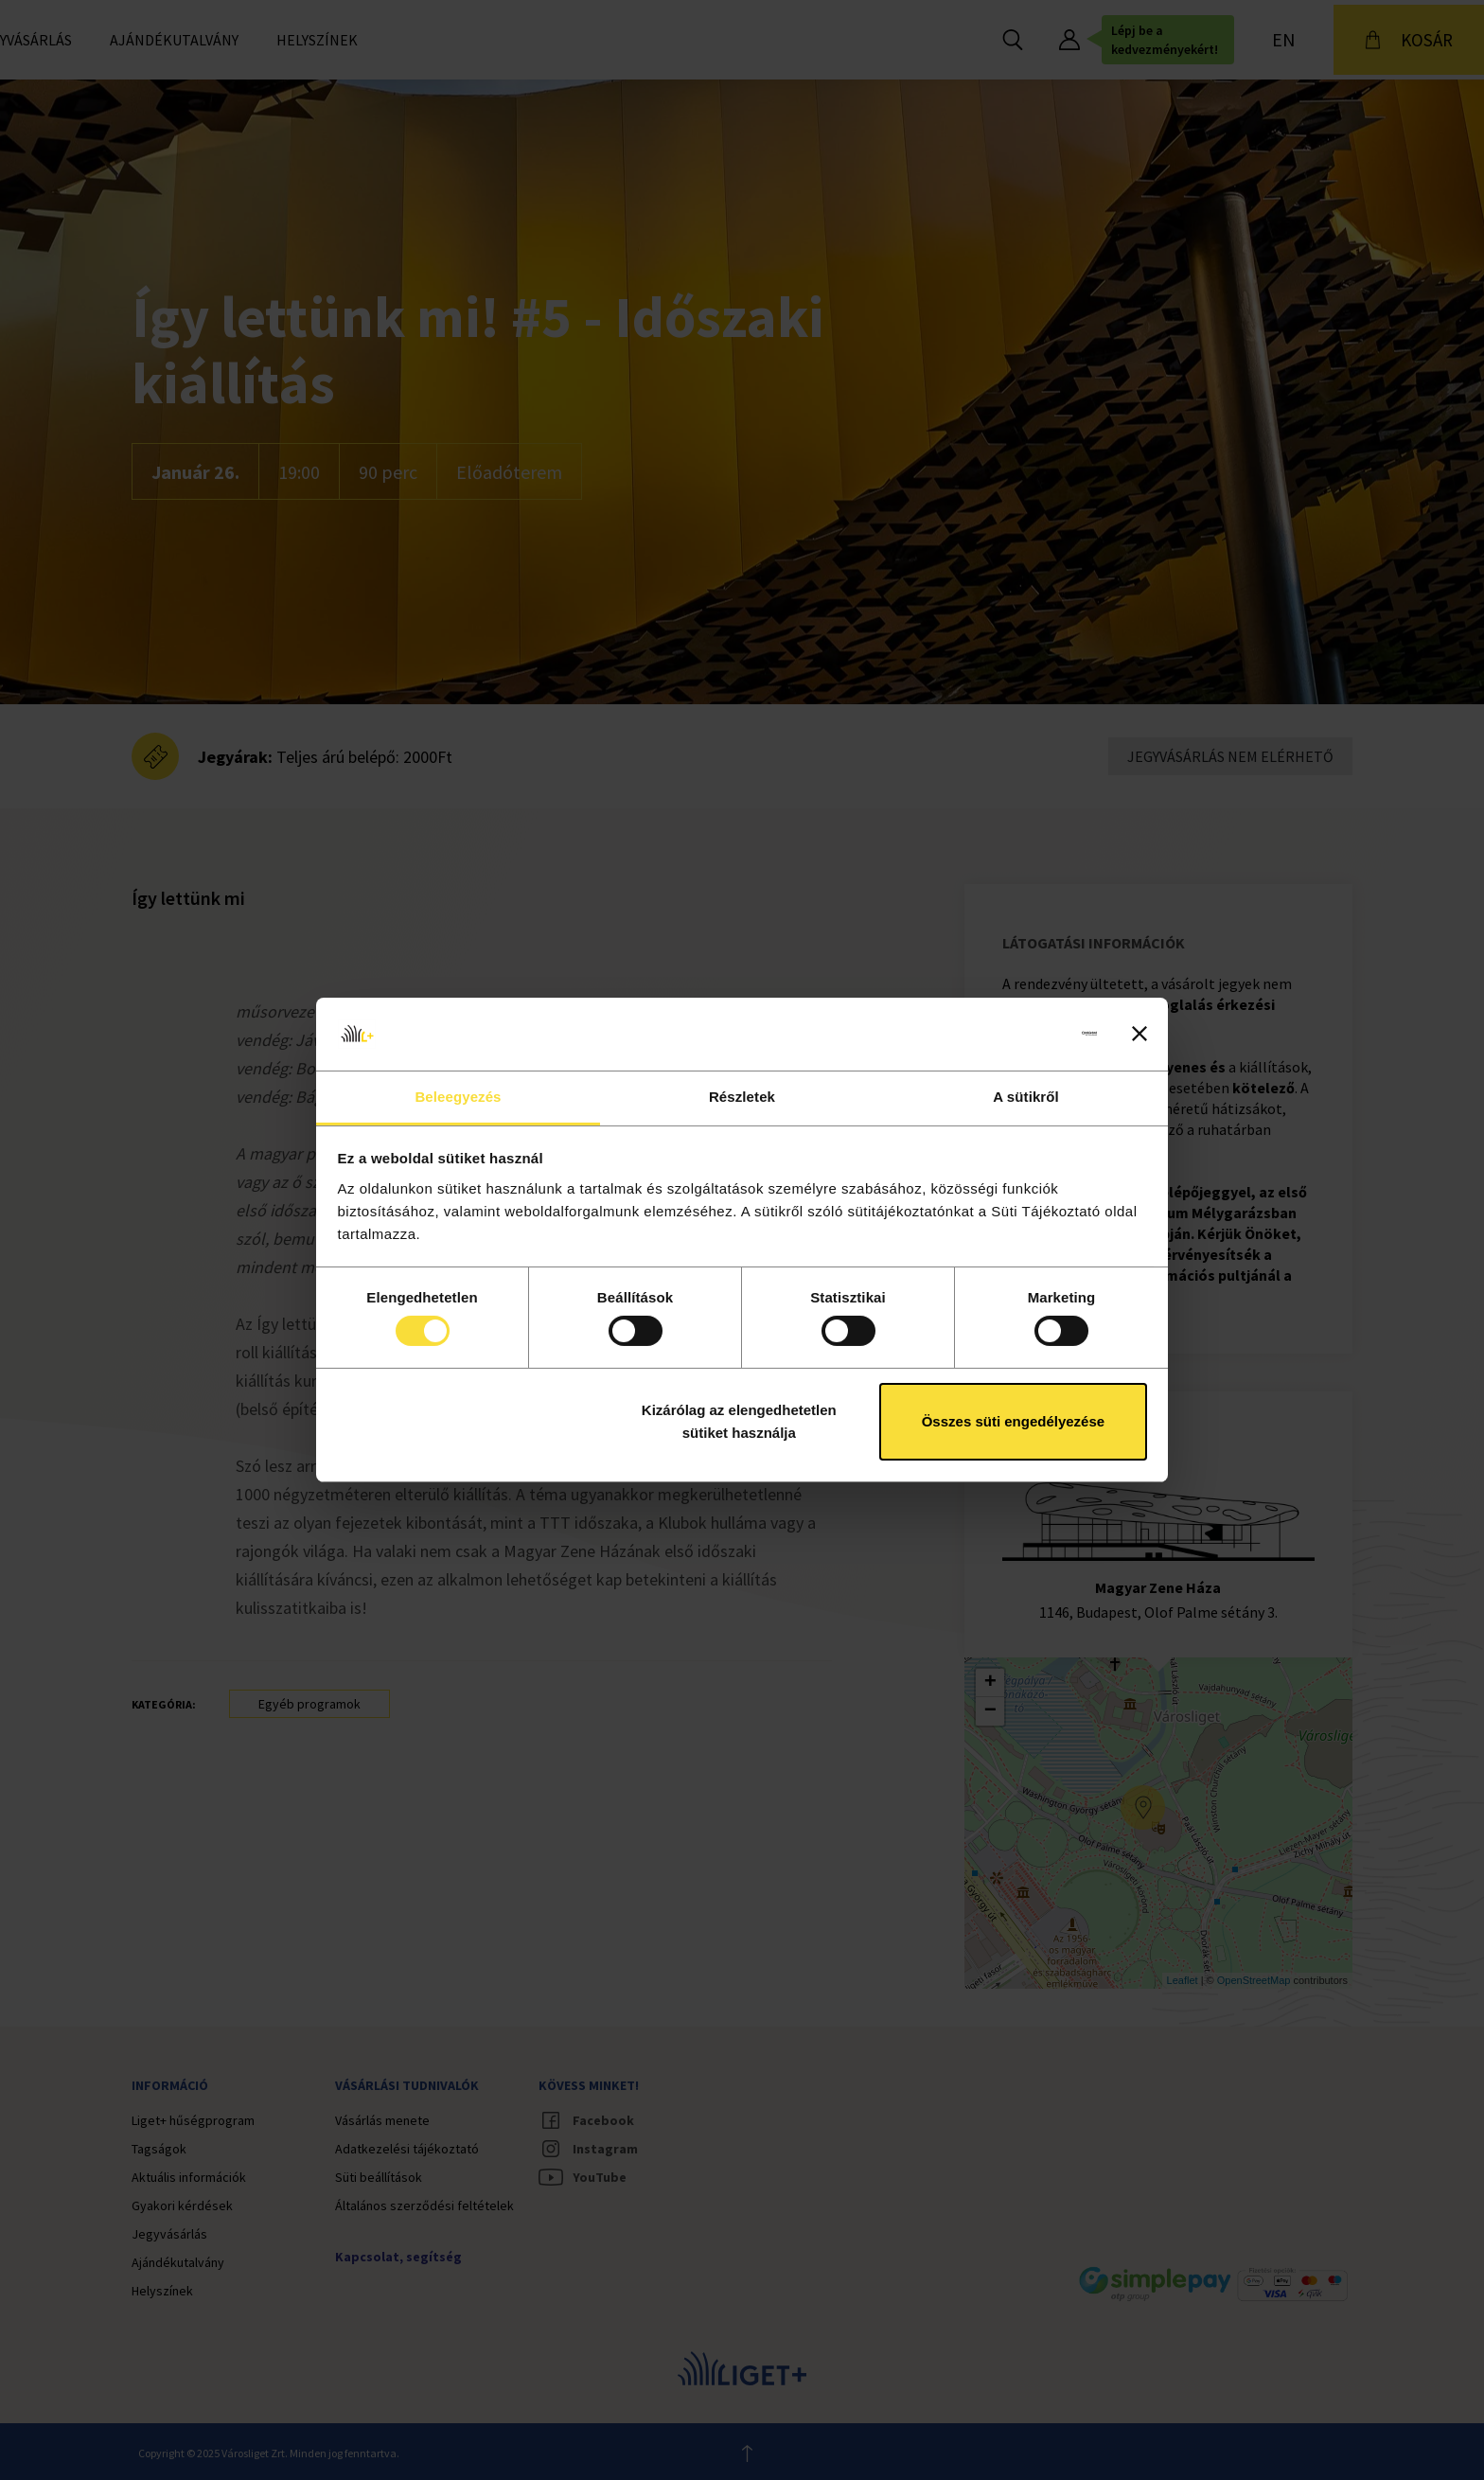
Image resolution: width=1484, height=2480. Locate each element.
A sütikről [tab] (1026, 1097)
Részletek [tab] (742, 1097)
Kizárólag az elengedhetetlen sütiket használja (739, 1421)
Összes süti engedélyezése (1013, 1421)
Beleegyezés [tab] (458, 1097)
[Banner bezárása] (1139, 1033)
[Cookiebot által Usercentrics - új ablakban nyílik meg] (1014, 1033)
